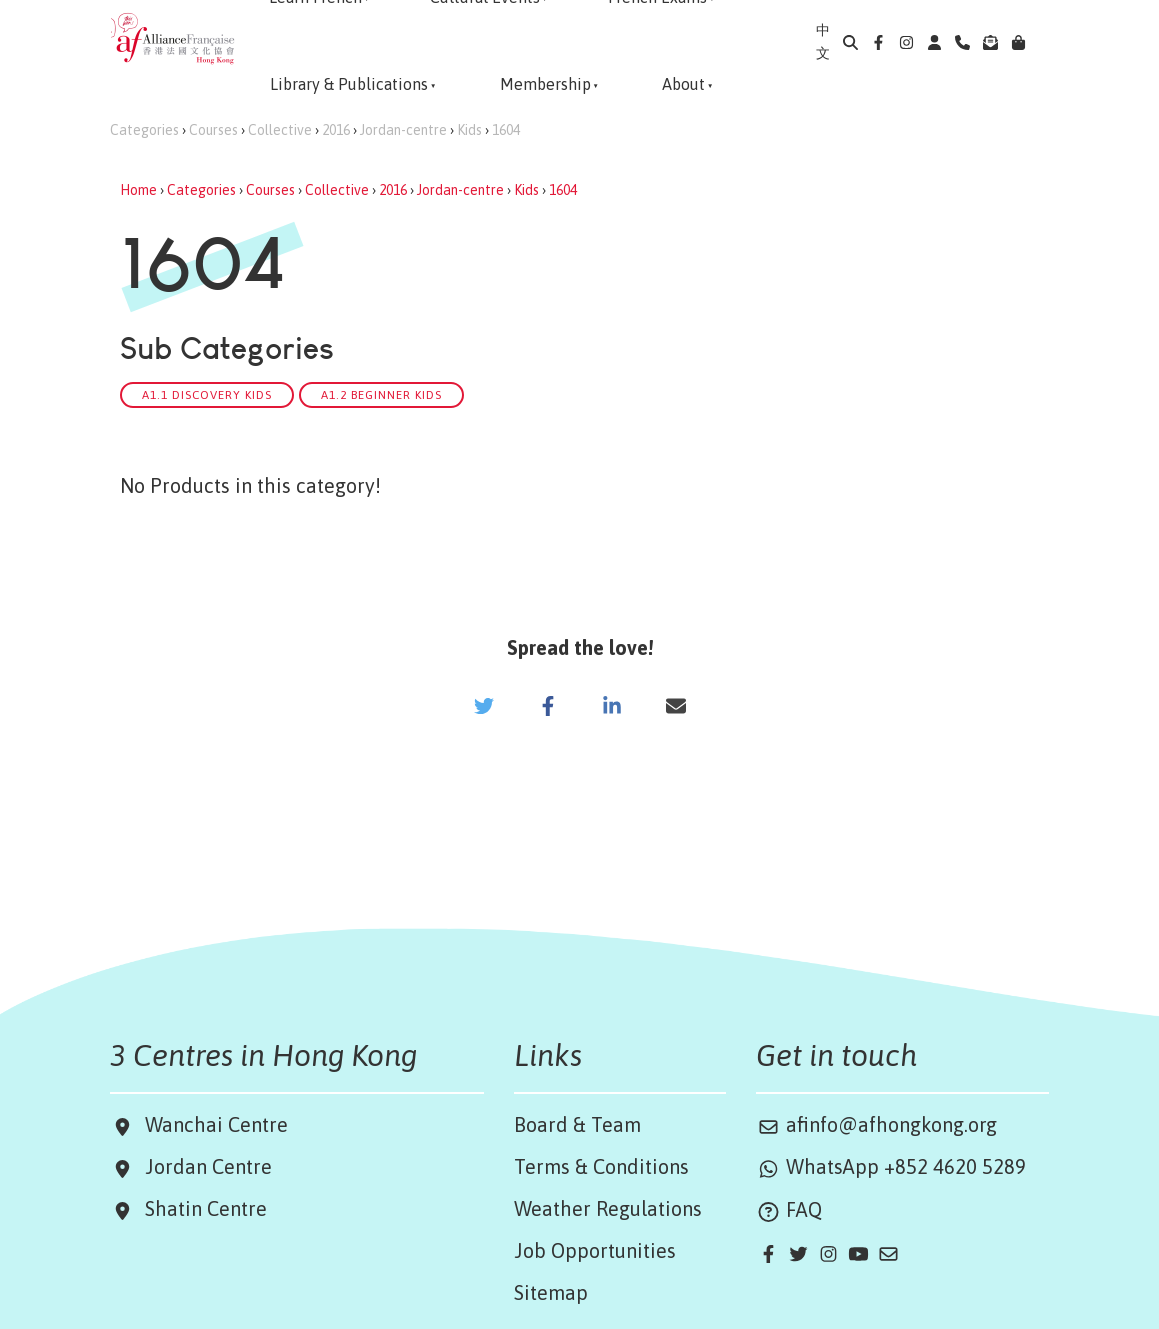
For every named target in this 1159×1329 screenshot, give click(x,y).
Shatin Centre (201, 1208)
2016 (336, 130)
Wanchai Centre (219, 1124)
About (683, 84)
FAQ (789, 1209)
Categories (144, 130)
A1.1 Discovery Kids (207, 394)
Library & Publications (349, 84)
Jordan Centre (203, 1166)
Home (138, 190)
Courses (213, 130)
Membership (545, 84)
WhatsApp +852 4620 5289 (891, 1166)
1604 (506, 130)
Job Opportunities (595, 1250)
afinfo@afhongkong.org (876, 1124)
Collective (280, 130)
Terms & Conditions (601, 1166)
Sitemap (551, 1292)
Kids (469, 130)
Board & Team (577, 1124)
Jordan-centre (403, 130)
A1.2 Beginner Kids (381, 394)
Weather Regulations (608, 1208)
